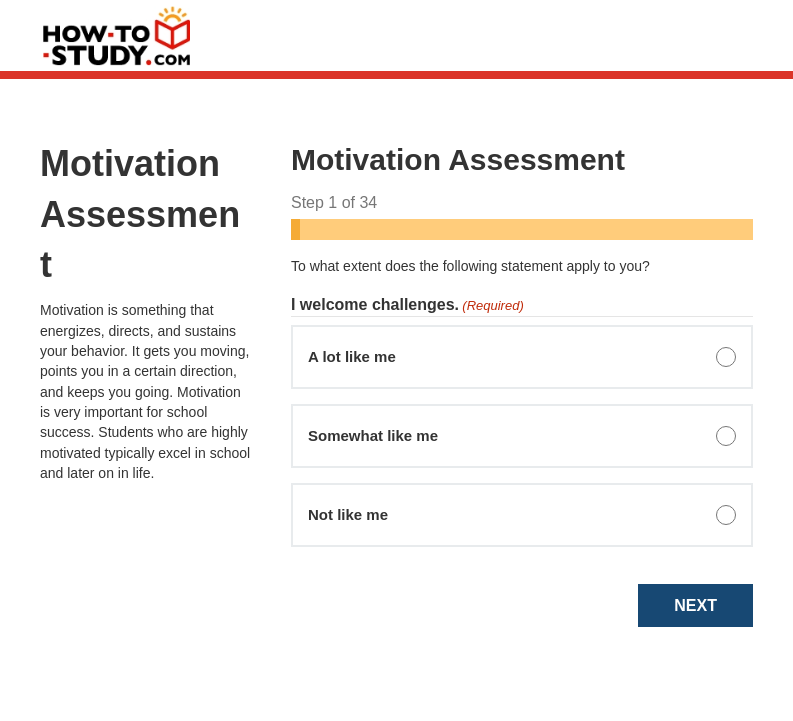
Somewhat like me (373, 435)
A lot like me (352, 356)
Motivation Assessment (140, 214)
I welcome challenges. (407, 306)
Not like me (348, 514)
